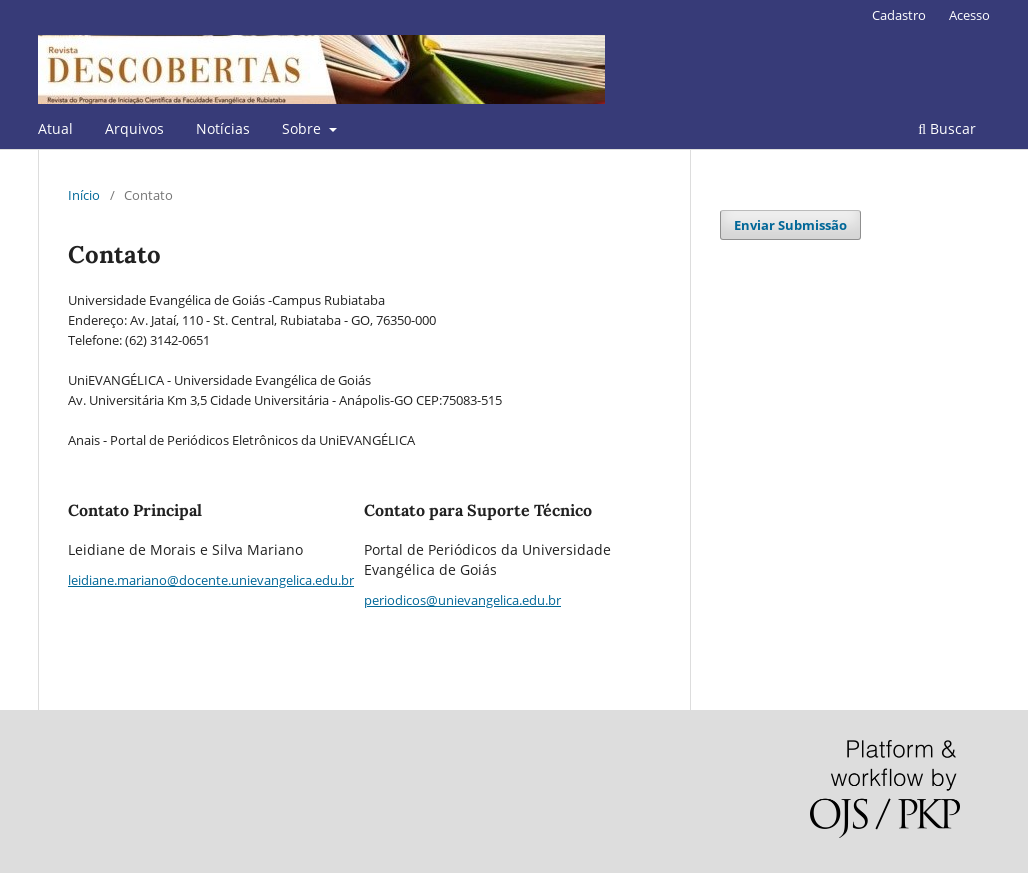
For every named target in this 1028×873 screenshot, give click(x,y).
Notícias (223, 128)
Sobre (303, 128)
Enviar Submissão (790, 225)
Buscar (947, 128)
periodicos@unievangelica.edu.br (462, 600)
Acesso (969, 15)
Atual (55, 128)
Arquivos (134, 128)
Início (84, 195)
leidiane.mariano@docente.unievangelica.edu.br (211, 580)
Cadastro (899, 15)
